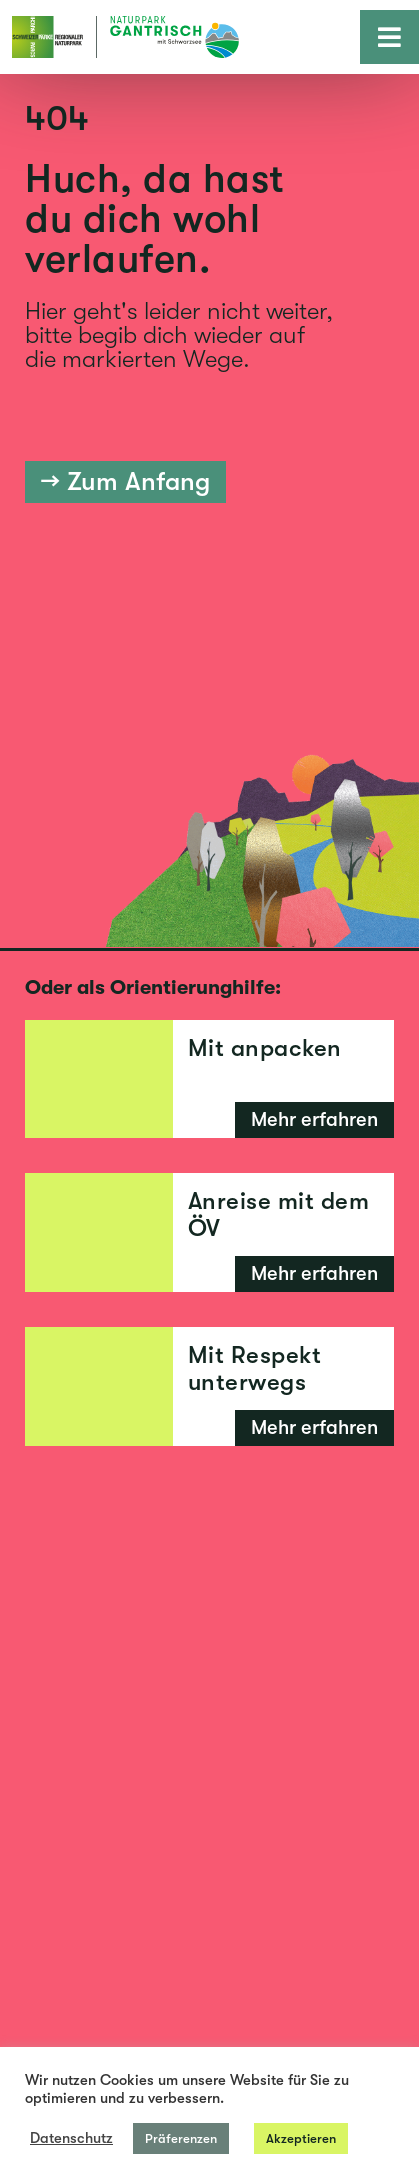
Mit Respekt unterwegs (255, 1368)
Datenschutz (71, 2138)
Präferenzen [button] (181, 2138)
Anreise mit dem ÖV (279, 1214)
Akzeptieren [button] (301, 2138)
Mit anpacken (265, 1048)
